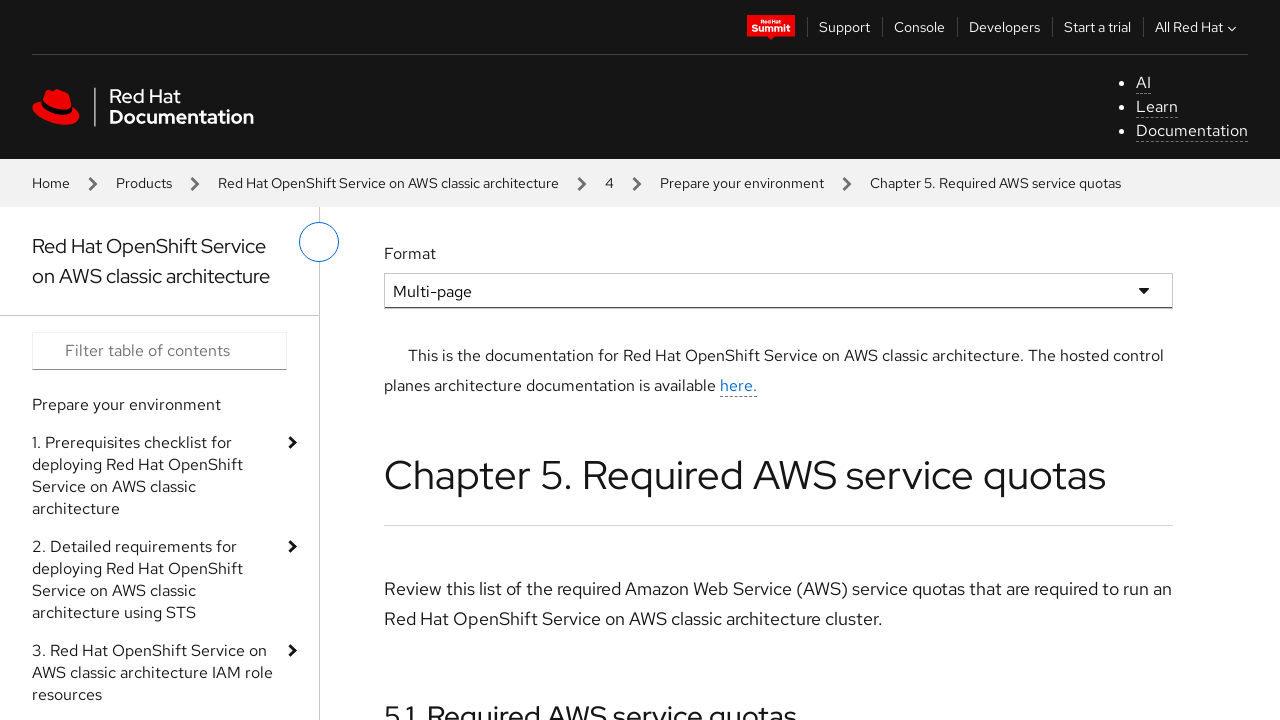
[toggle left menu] (319, 242)
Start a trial (1097, 27)
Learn (1157, 106)
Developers (1004, 27)
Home (51, 183)
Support (844, 27)
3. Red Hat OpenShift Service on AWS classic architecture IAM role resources (152, 672)
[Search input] (159, 351)
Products (144, 183)
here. (738, 385)
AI (1143, 82)
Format (410, 253)
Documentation (1192, 130)
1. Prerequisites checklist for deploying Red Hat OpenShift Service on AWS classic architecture (137, 475)
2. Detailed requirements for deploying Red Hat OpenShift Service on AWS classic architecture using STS (137, 579)
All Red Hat (1198, 27)
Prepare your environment (742, 183)
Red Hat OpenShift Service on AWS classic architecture (388, 183)
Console (919, 27)
